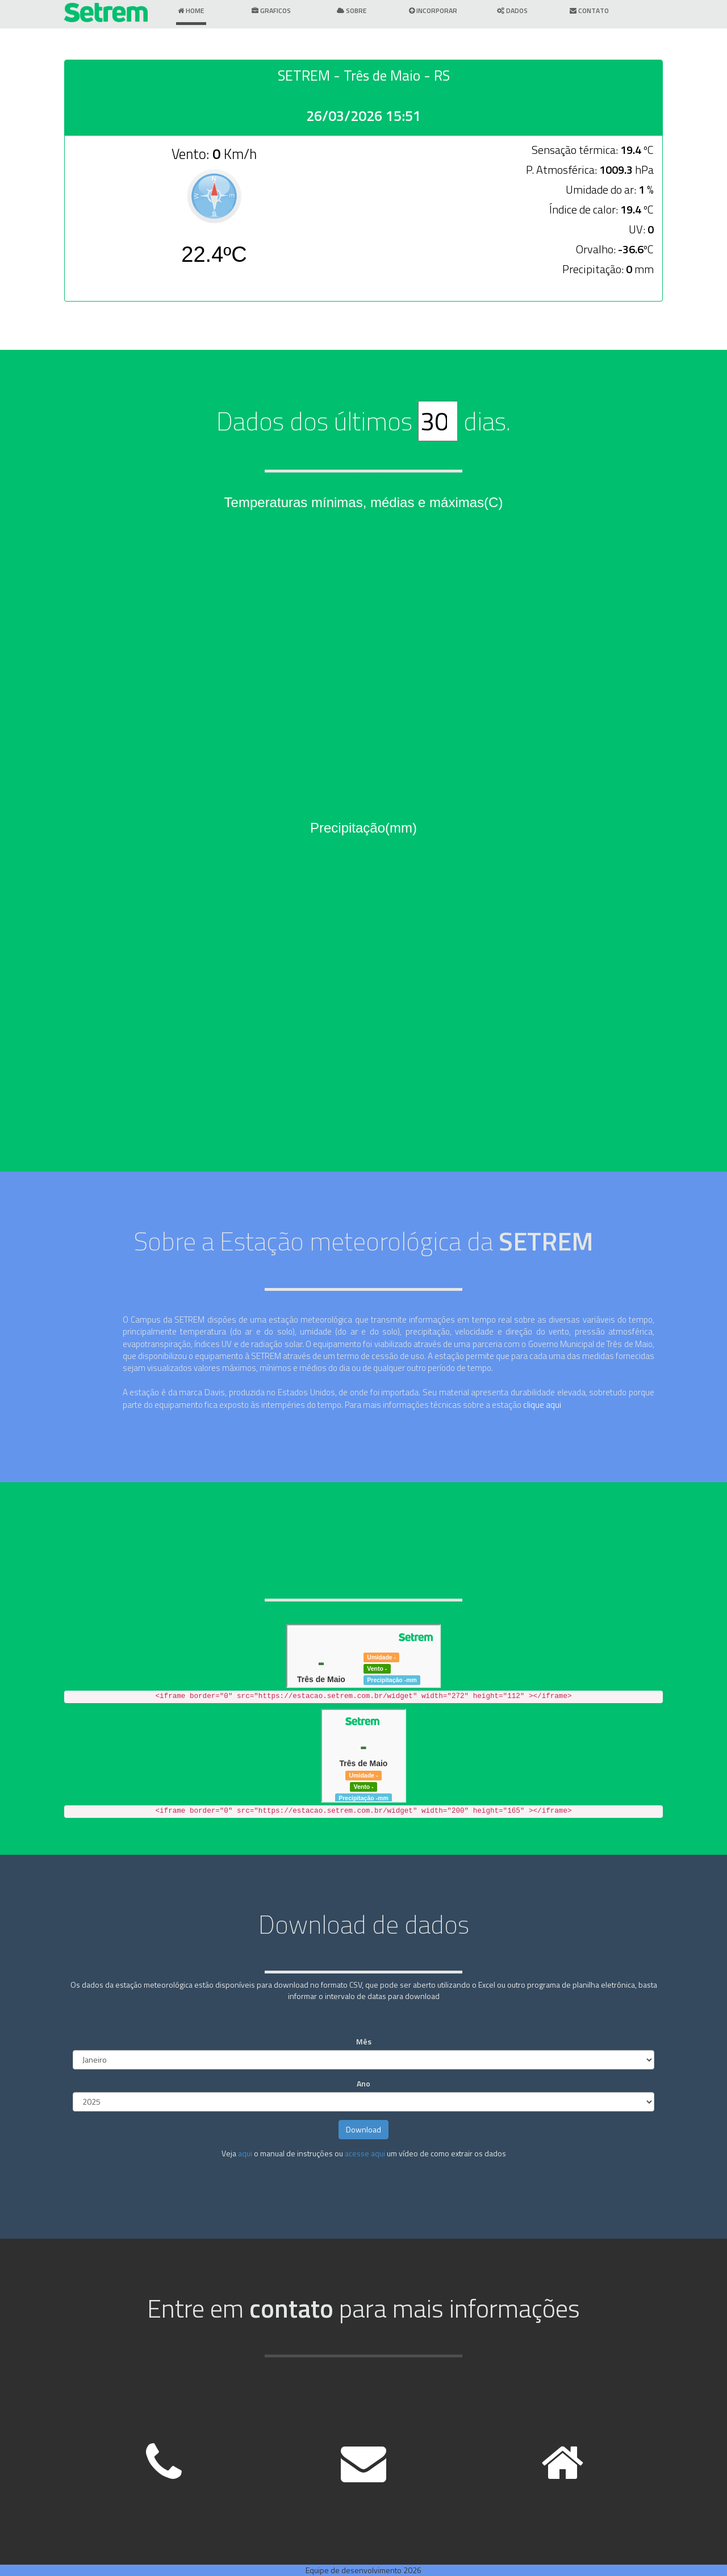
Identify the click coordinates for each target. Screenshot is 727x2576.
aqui (245, 2153)
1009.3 (616, 169)
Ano (363, 2083)
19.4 (630, 150)
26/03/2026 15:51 (363, 116)
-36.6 (631, 249)
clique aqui (542, 1404)
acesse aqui (365, 2153)
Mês (363, 2041)
